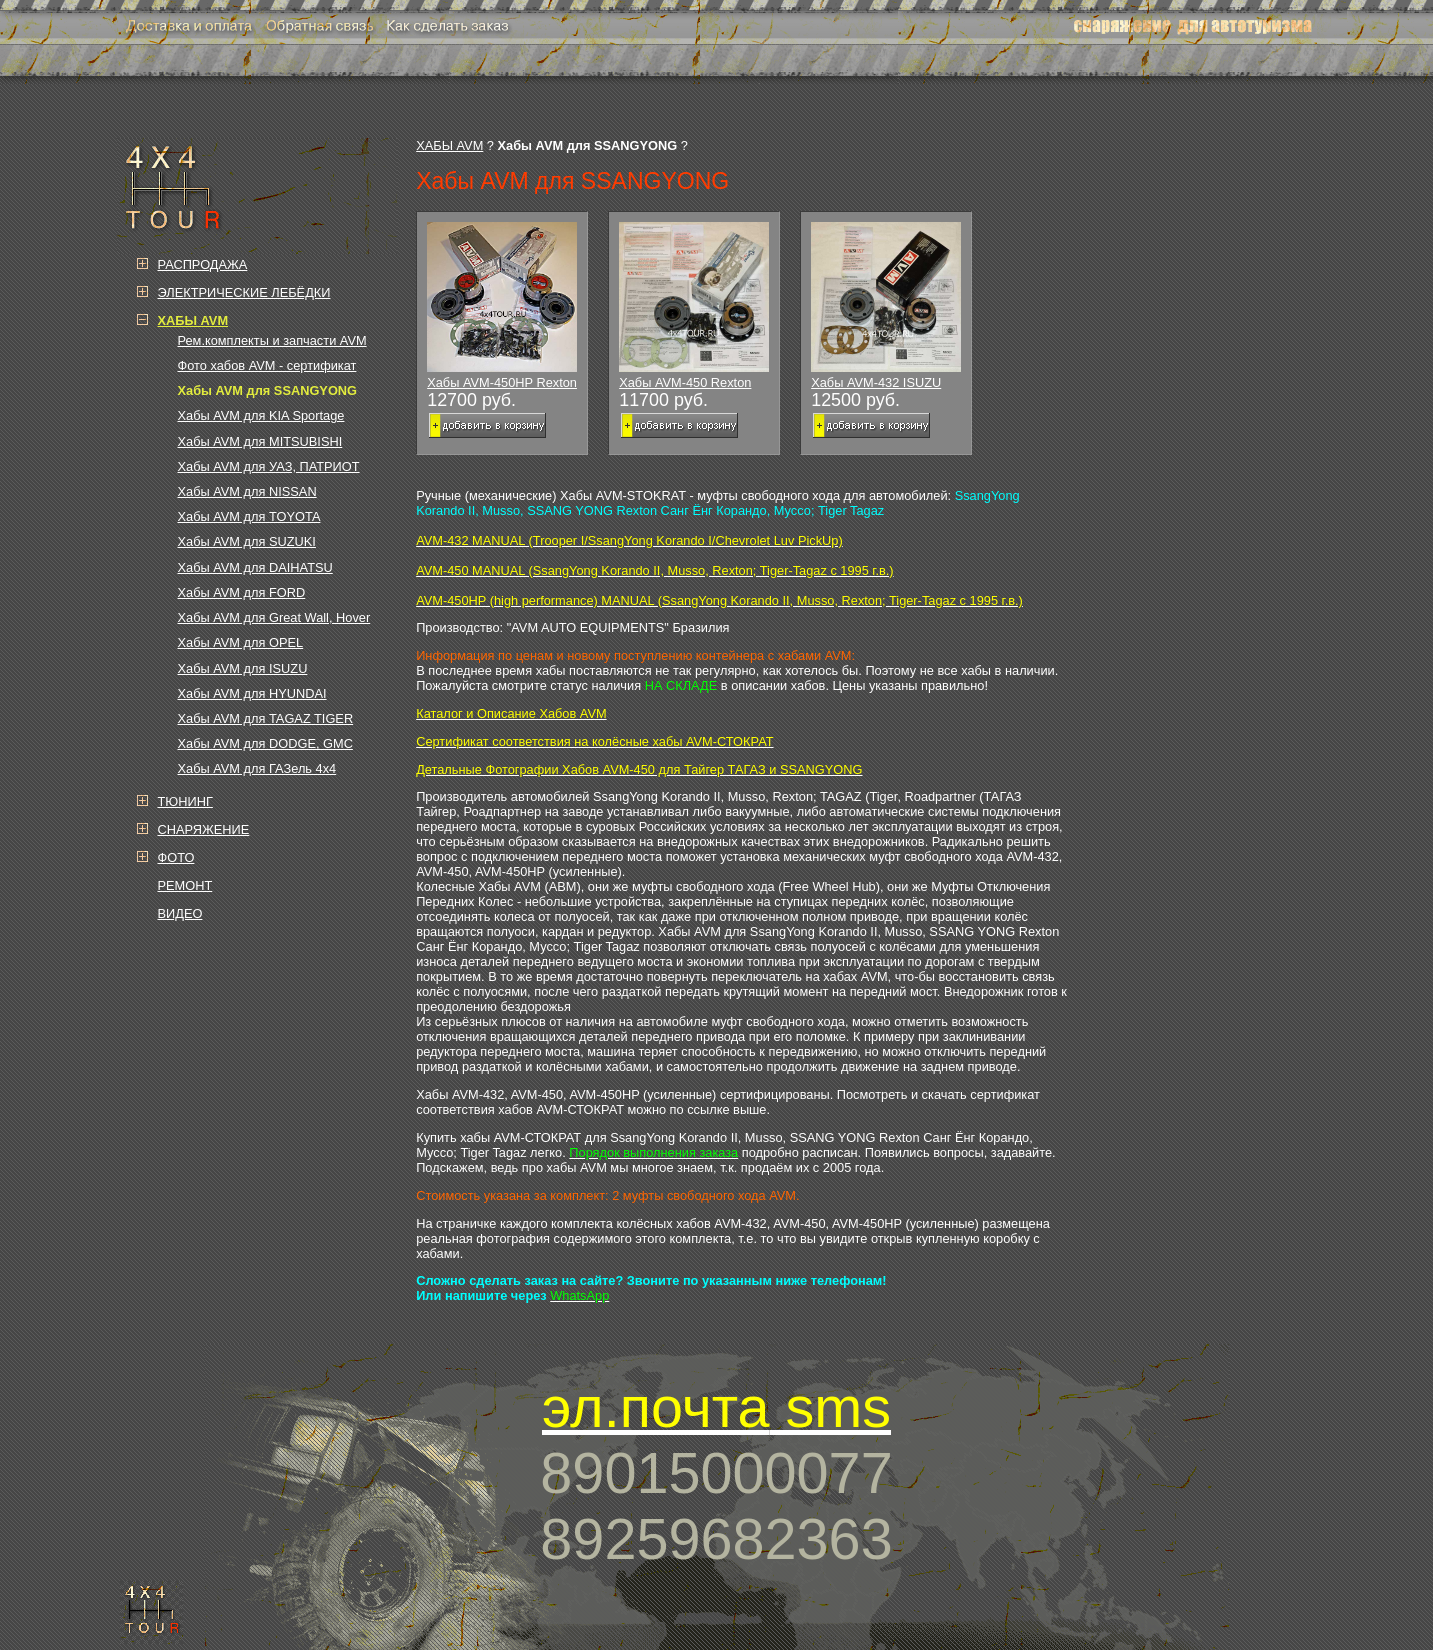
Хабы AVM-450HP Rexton (502, 306)
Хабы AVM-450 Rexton (694, 306)
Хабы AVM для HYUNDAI (252, 693)
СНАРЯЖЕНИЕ (204, 829)
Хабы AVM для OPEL (241, 642)
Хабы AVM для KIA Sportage (261, 415)
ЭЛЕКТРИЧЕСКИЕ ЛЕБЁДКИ (244, 292)
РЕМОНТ (185, 885)
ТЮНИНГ (185, 801)
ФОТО (176, 857)
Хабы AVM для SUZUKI (247, 541)
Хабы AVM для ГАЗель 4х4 (257, 768)
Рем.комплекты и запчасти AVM (272, 340)
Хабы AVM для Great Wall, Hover (274, 617)
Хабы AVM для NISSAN (247, 491)
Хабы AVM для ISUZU (243, 668)
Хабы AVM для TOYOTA (249, 516)
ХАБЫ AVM (449, 145)
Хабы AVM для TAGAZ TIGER (266, 718)
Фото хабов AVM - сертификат (267, 365)
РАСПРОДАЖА (203, 264)
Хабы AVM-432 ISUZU (886, 306)
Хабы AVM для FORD (242, 592)
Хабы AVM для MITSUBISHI (260, 441)
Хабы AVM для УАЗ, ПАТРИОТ (269, 466)
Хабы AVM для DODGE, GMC (265, 743)
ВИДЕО (180, 913)
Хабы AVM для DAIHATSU (255, 567)
